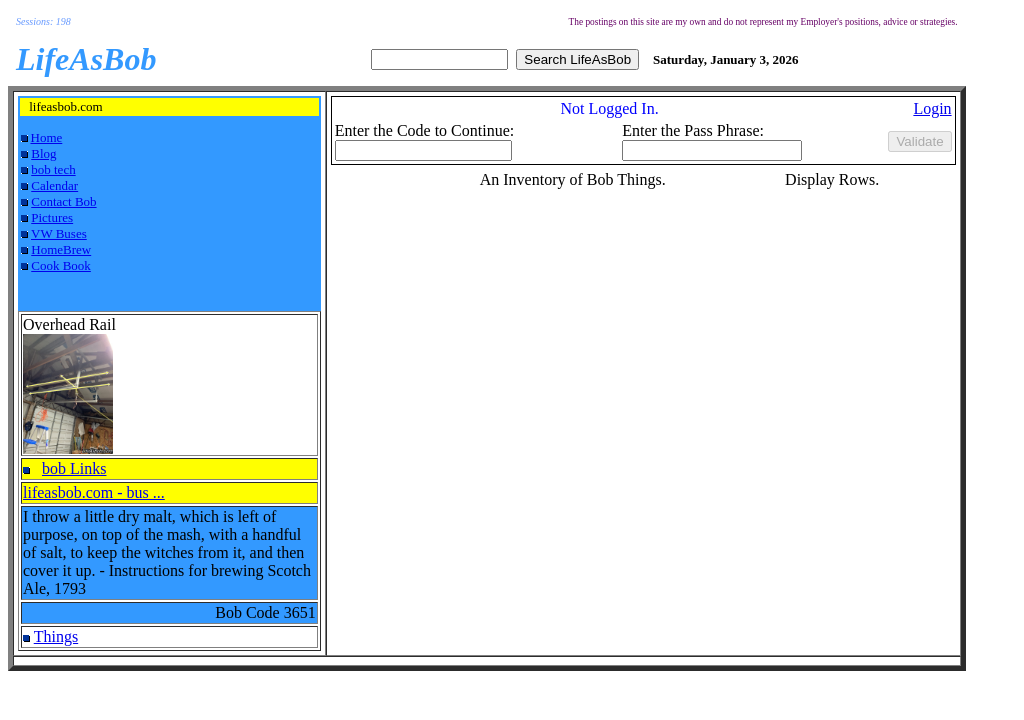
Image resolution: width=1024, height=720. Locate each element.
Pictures (52, 217)
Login (932, 108)
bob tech (53, 169)
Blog (43, 153)
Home (47, 137)
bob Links (74, 468)
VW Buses (59, 233)
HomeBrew (61, 249)
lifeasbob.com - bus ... (94, 492)
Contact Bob (63, 201)
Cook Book (61, 265)
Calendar (54, 185)
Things (56, 636)
